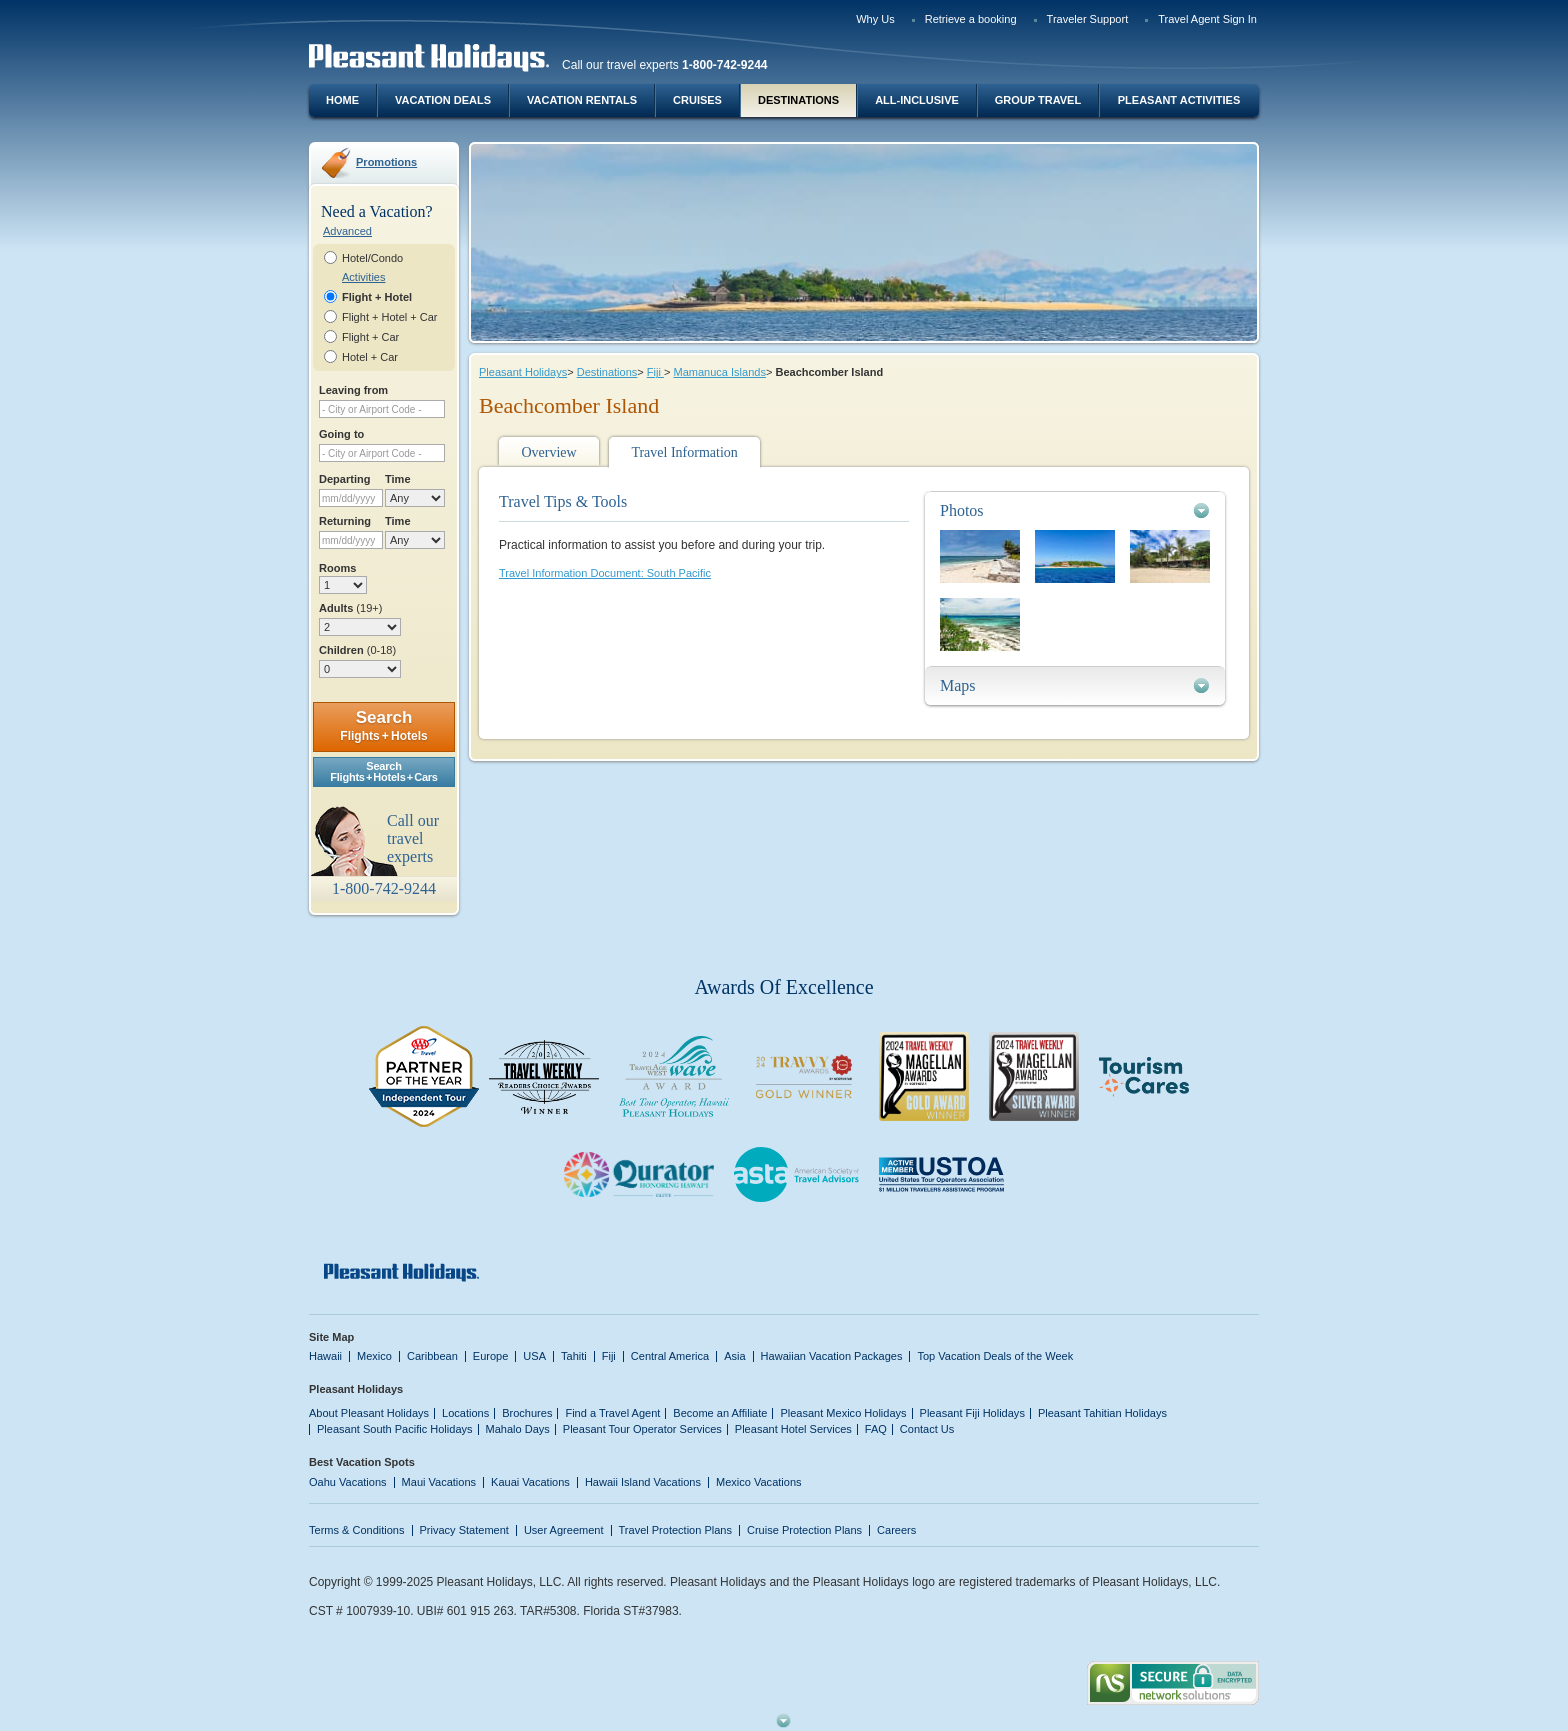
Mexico (374, 1356)
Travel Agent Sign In (1207, 19)
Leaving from (353, 390)
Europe (491, 1356)
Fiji (655, 372)
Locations (465, 1413)
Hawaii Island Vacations (643, 1482)
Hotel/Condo (372, 258)
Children (357, 650)
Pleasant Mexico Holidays (843, 1413)
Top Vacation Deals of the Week (995, 1356)
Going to (341, 434)
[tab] (1075, 510)
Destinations (798, 100)
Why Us (875, 19)
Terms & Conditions (357, 1530)
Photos (962, 510)
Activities (363, 277)
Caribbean (432, 1356)
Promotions (386, 162)
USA (534, 1356)
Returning (345, 521)
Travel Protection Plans (675, 1530)
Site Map (331, 1337)
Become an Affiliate (720, 1413)
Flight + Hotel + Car (390, 317)
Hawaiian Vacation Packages (832, 1356)
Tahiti (574, 1356)
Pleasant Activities (1179, 100)
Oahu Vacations (348, 1482)
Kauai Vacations (530, 1482)
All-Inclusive (917, 100)
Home (342, 100)
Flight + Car (370, 337)
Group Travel (1038, 100)
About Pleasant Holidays (369, 1413)
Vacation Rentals (582, 100)
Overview (548, 452)
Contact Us (927, 1429)
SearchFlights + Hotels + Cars (384, 771)
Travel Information (684, 452)
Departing (344, 479)
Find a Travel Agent (612, 1413)
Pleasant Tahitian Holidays (1102, 1413)
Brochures (527, 1413)
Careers (896, 1530)
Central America (670, 1356)
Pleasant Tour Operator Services (642, 1429)
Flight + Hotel (377, 297)
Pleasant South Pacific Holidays (395, 1429)
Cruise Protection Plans (804, 1530)
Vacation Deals (443, 100)
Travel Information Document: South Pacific (605, 573)
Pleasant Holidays (523, 372)
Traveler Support (1088, 19)
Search (383, 725)
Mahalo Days (518, 1429)
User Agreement (564, 1530)
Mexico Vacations (759, 1482)
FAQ (876, 1429)
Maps (958, 685)
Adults (350, 608)
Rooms (337, 568)
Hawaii (325, 1356)
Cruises (697, 100)
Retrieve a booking (971, 19)
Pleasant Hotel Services (793, 1429)
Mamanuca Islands (719, 372)
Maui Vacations (439, 1482)
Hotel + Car (370, 357)
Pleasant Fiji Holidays (972, 1413)
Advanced (347, 231)
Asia (734, 1356)
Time (398, 479)
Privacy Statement (464, 1530)
